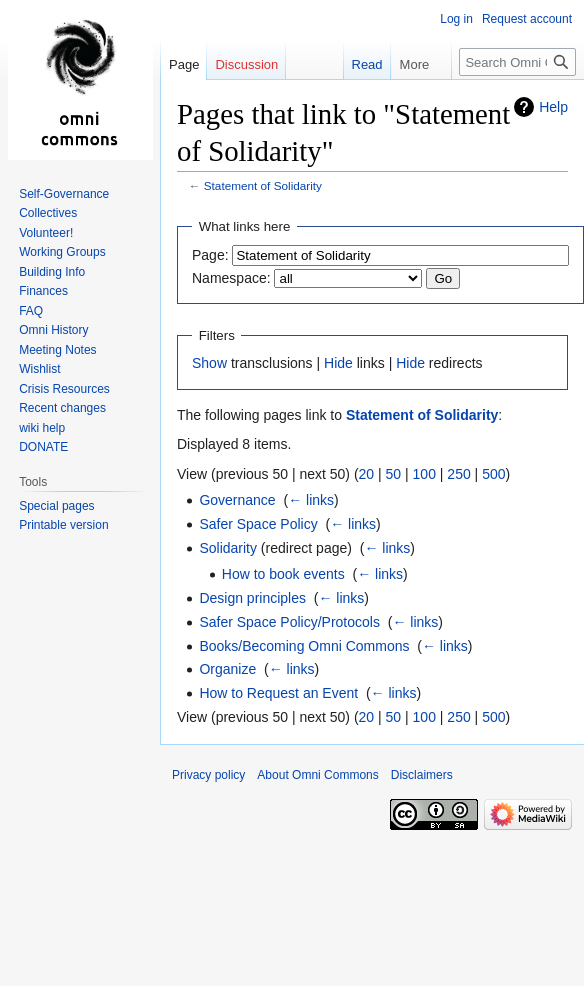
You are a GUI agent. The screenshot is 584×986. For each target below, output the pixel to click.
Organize (227, 669)
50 (394, 474)
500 (493, 474)
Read (357, 64)
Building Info (52, 272)
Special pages (56, 506)
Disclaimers (422, 775)
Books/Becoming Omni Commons (304, 646)
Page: (210, 255)
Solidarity (228, 548)
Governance (237, 500)
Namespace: (231, 278)
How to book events (283, 574)
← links (311, 500)
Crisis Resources (64, 389)
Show (209, 363)
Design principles (252, 598)
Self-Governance (64, 194)
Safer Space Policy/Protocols (289, 622)
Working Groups (62, 252)
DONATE (43, 447)
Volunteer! (46, 233)
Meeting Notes (57, 350)
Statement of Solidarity (263, 185)
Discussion (246, 64)
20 (367, 474)
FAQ (31, 311)
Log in (456, 19)
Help (553, 107)
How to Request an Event (278, 693)
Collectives (48, 213)
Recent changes (62, 408)
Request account (527, 19)
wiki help (42, 428)
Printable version (63, 525)
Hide (338, 363)
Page (184, 64)
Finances (43, 291)
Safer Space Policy (258, 524)
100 (424, 474)
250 (458, 474)
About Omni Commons (317, 775)
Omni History (53, 330)
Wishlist (39, 369)
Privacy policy (208, 775)
